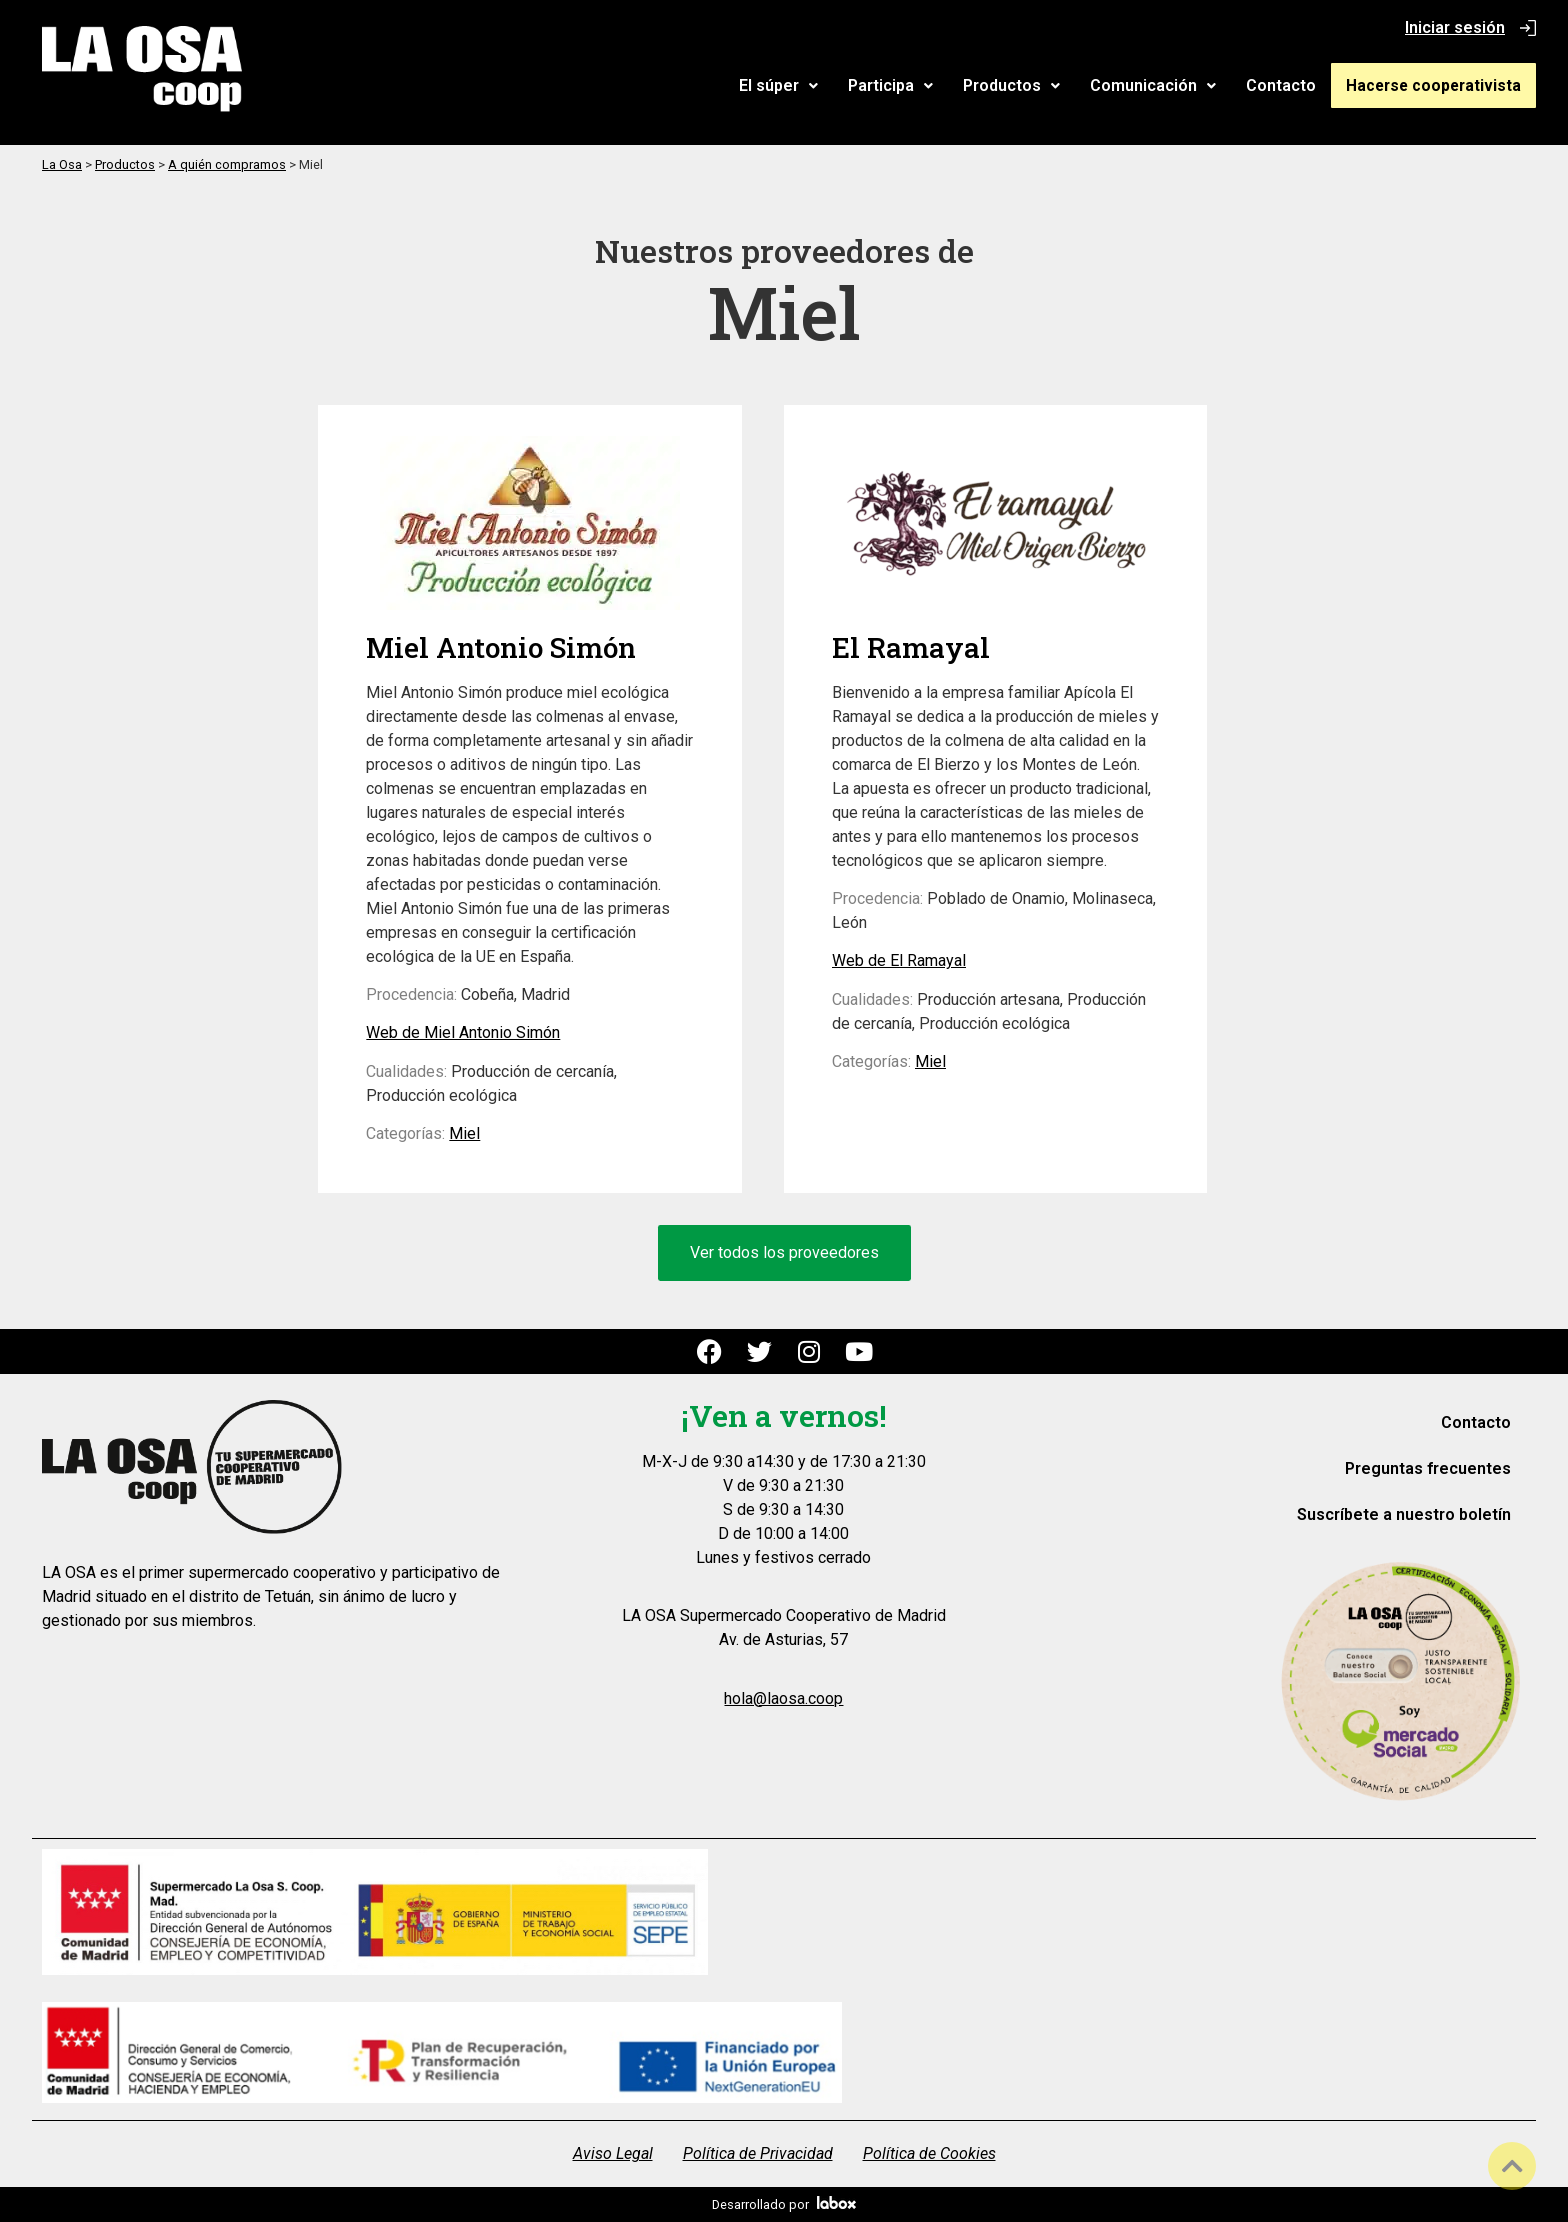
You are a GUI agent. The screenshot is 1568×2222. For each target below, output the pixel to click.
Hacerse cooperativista (1439, 85)
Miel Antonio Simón (501, 647)
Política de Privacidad (758, 2153)
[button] (789, 86)
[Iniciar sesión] (1528, 28)
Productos (1022, 85)
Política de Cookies (929, 2153)
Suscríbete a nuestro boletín (1404, 1514)
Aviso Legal (613, 2153)
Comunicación (1164, 85)
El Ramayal (911, 647)
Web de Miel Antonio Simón (463, 1032)
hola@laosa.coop (783, 1698)
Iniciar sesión (1455, 27)
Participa (901, 85)
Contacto (1292, 85)
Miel (464, 1133)
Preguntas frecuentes (1428, 1468)
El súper (789, 85)
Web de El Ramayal (899, 960)
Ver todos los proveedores (784, 1252)
